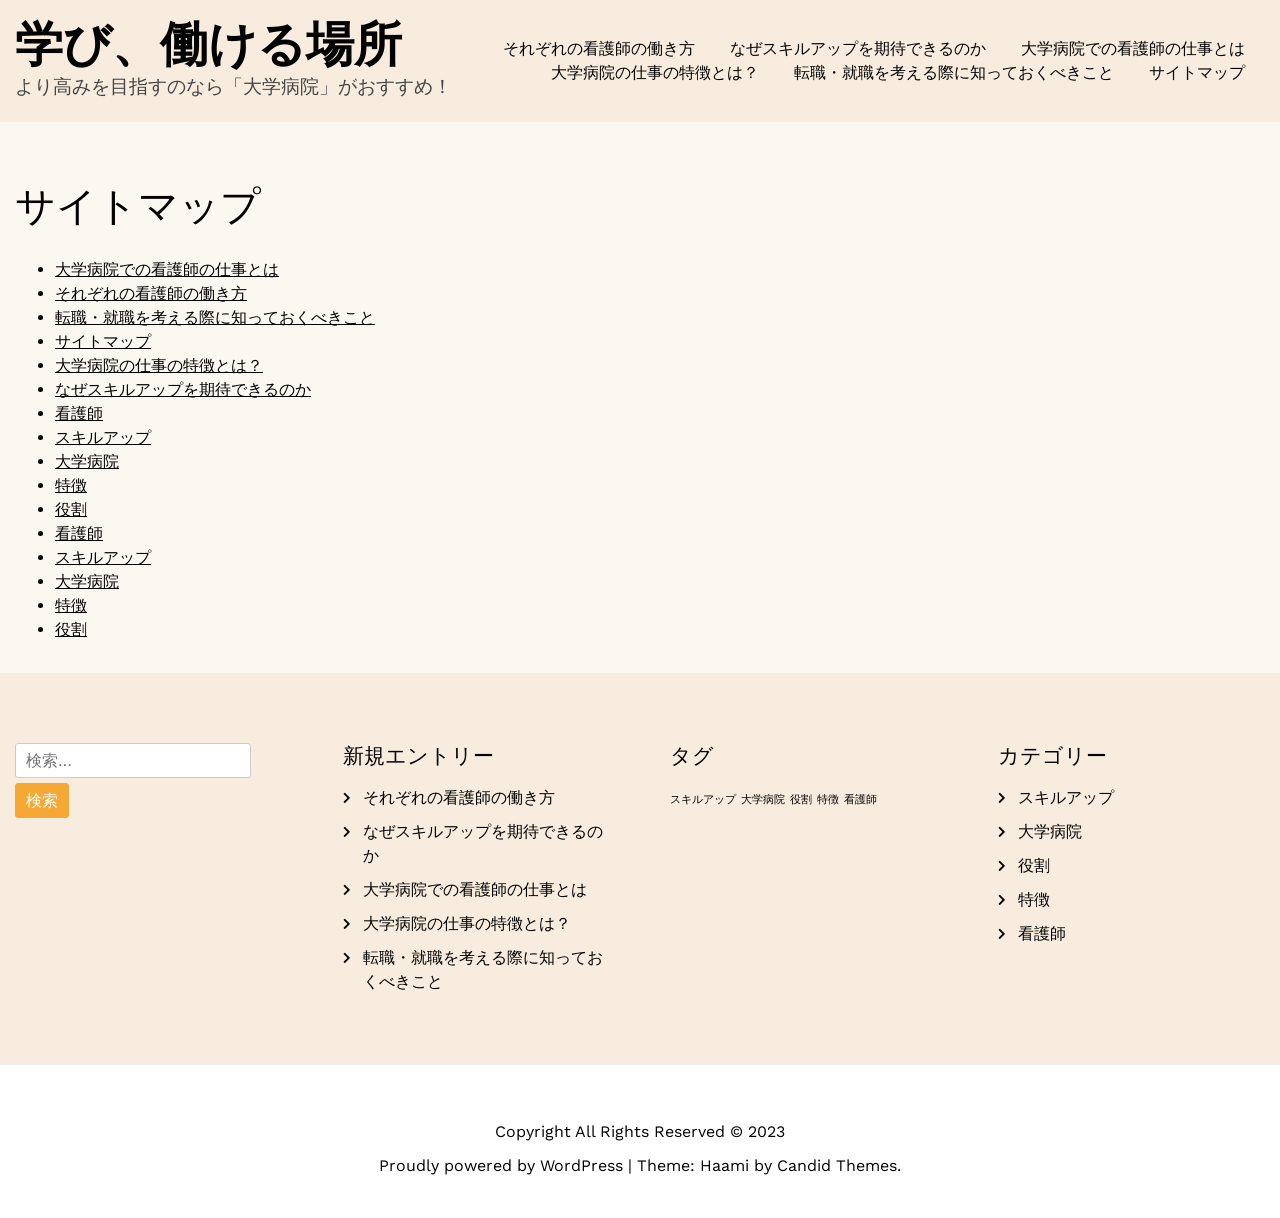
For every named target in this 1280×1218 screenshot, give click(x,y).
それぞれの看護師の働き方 (599, 48)
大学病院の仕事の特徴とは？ (655, 72)
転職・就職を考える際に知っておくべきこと (954, 72)
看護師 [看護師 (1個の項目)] (860, 799)
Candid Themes (837, 1165)
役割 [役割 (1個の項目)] (801, 799)
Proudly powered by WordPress (503, 1165)
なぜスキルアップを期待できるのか (858, 48)
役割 (71, 509)
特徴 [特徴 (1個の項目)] (828, 799)
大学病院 (87, 461)
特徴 (71, 485)
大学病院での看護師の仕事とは (1133, 48)
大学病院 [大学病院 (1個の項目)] (763, 799)
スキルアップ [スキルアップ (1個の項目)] (703, 799)
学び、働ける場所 (208, 44)
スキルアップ (103, 437)
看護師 (79, 413)
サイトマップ (1197, 72)
